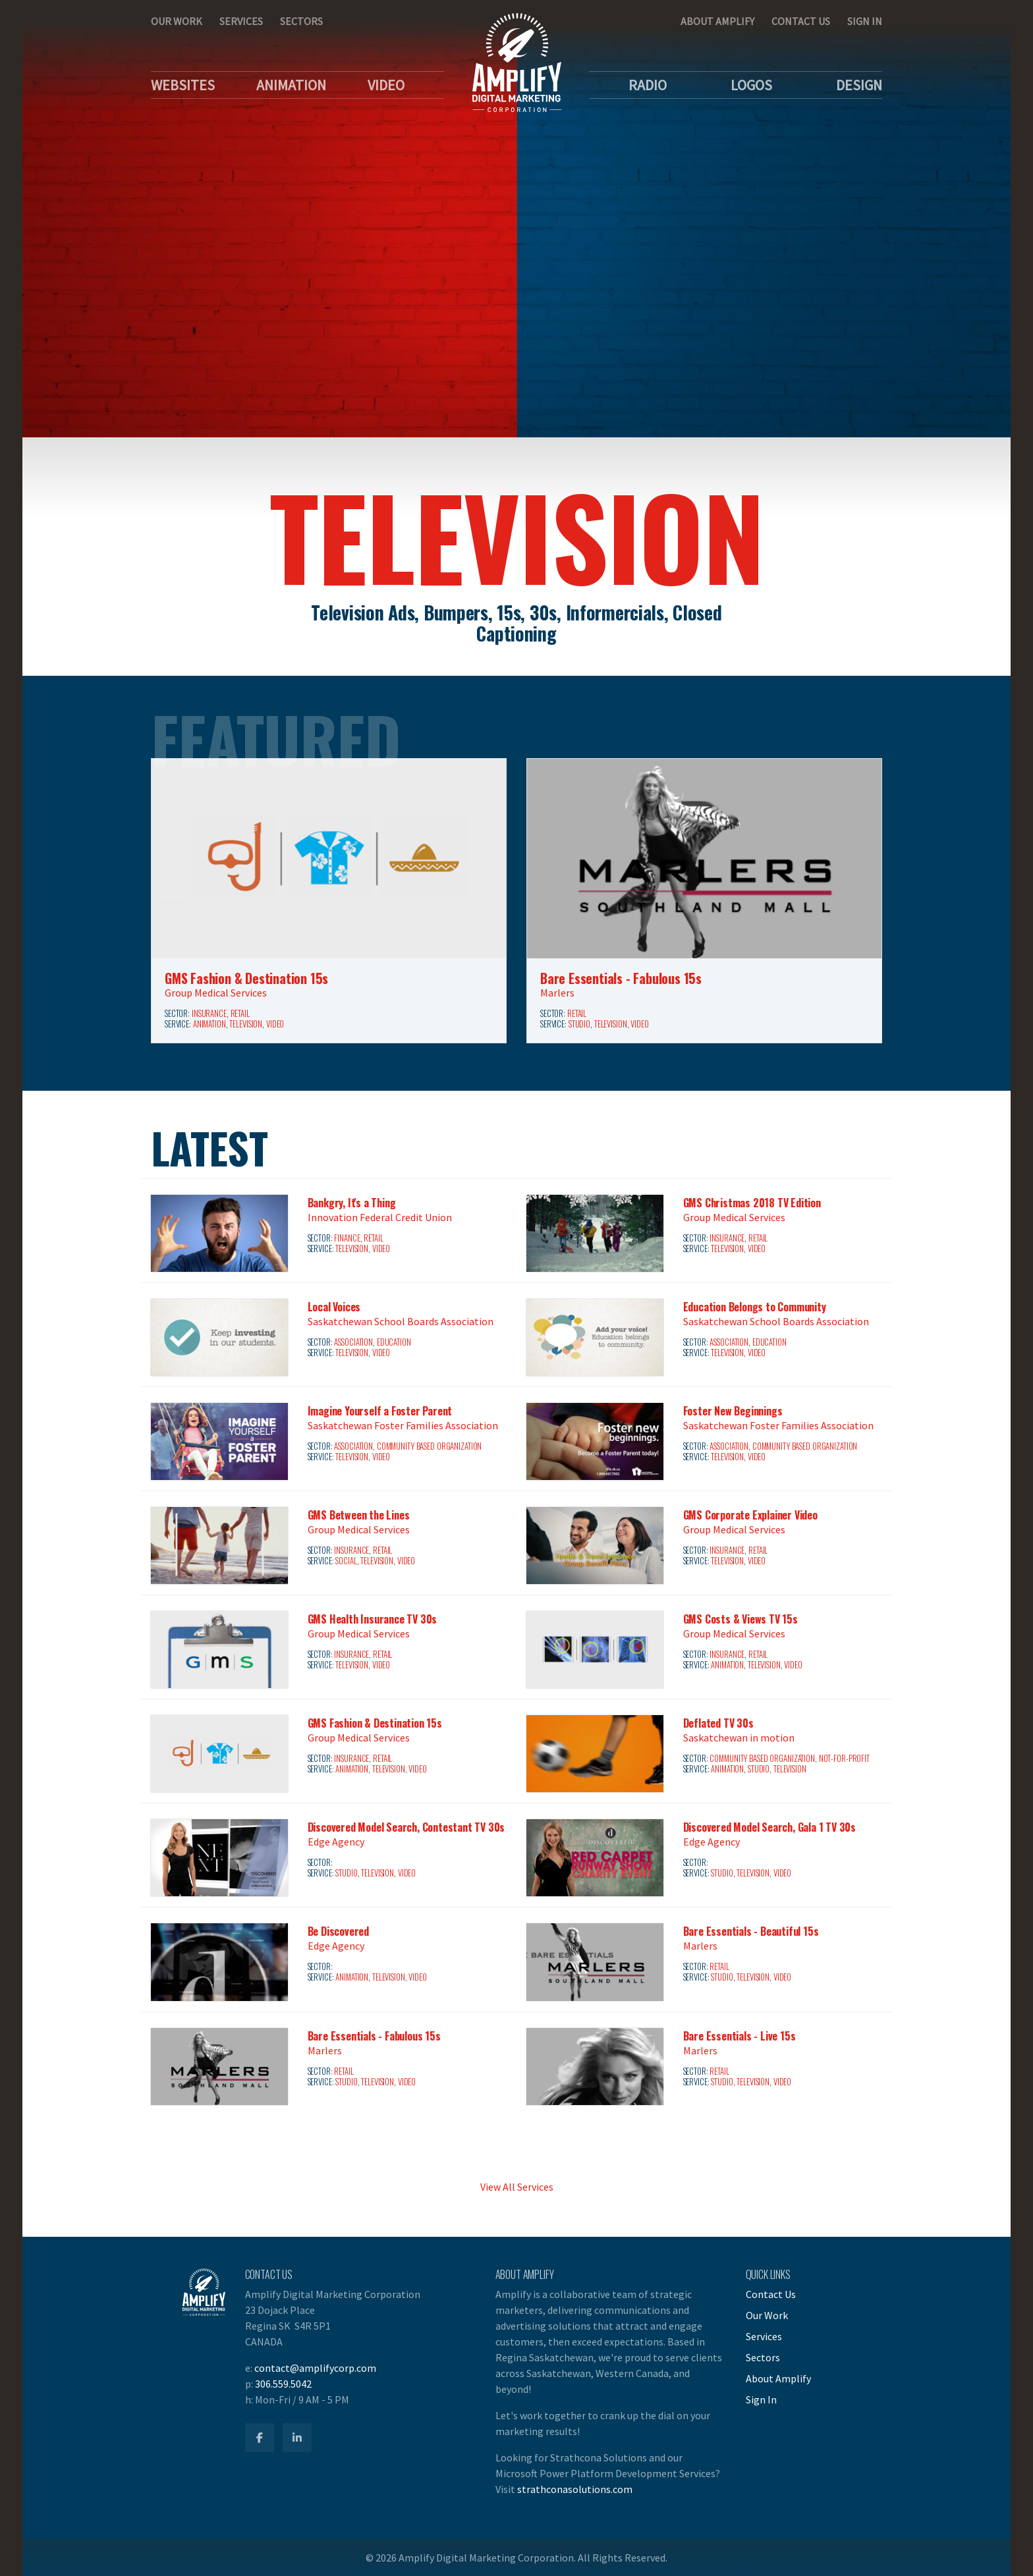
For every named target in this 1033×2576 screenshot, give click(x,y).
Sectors (301, 21)
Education (394, 1342)
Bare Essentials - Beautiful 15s (751, 1931)
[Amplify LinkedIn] (297, 2437)
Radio (647, 85)
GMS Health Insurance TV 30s (372, 1619)
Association (353, 1342)
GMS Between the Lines (359, 1515)
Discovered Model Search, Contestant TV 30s (406, 1827)
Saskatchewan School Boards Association (400, 1321)
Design (859, 85)
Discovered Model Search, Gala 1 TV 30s (769, 1827)
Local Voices (334, 1307)
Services (241, 21)
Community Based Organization (429, 1446)
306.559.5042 (283, 2383)
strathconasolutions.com (574, 2489)
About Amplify (717, 21)
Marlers (557, 992)
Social (345, 1560)
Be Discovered (338, 1931)
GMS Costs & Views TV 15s (740, 1619)
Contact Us (800, 21)
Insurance (209, 1013)
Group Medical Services (216, 992)
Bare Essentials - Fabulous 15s (621, 978)
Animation (291, 85)
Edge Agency (336, 1841)
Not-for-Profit (844, 1758)
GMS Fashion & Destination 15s (246, 978)
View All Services (516, 2186)
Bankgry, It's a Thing (352, 1203)
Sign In (864, 21)
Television (245, 1024)
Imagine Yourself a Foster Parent (380, 1411)
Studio (579, 1024)
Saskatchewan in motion (739, 1737)
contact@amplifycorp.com (315, 2367)
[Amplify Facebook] (259, 2437)
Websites (183, 85)
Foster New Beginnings (733, 1411)
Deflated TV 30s (718, 1723)
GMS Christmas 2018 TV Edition (752, 1203)
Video (386, 85)
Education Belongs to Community (754, 1307)
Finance (347, 1238)
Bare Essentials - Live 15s (739, 2036)
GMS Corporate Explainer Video (750, 1515)
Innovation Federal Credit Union (380, 1217)
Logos (751, 85)
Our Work (176, 21)
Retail (240, 1013)
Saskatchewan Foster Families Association (403, 1425)
